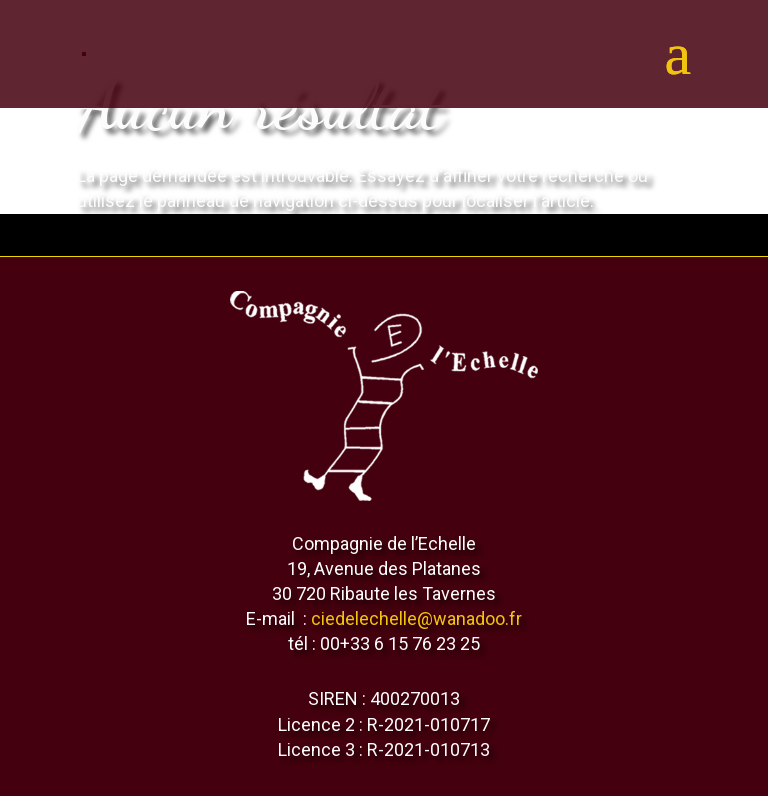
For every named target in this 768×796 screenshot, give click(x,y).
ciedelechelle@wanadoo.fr (416, 618)
